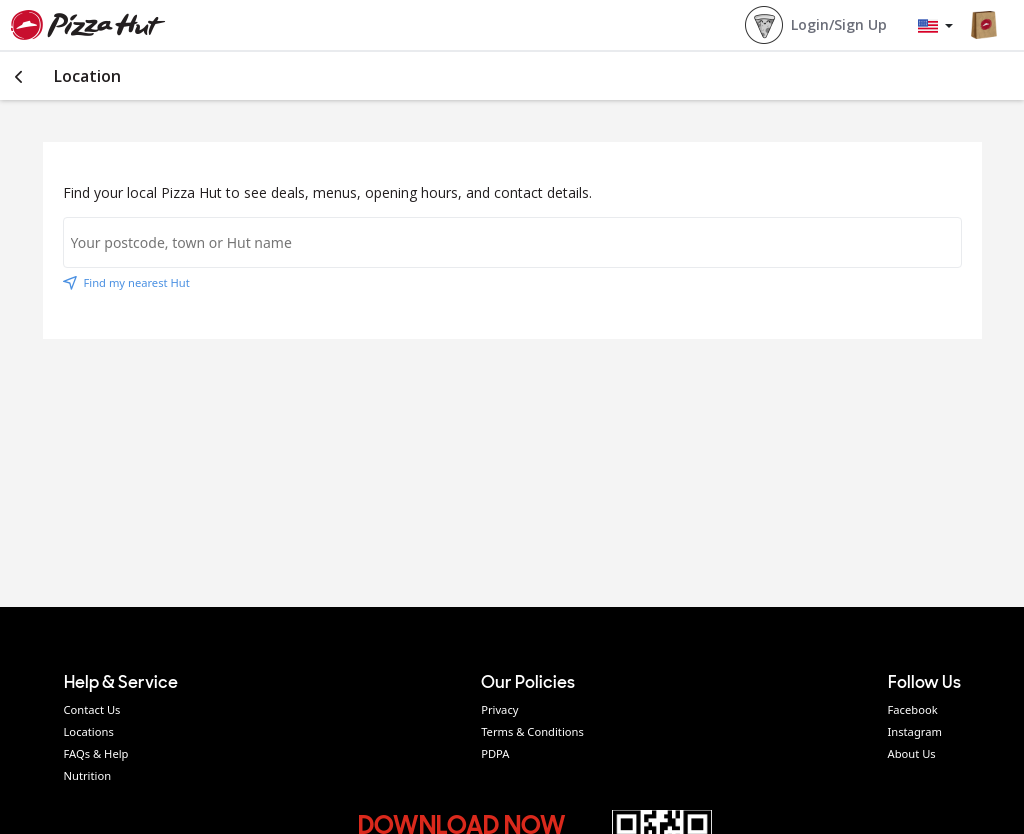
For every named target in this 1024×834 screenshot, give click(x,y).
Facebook (913, 709)
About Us (912, 753)
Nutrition (88, 775)
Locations (89, 731)
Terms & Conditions (532, 731)
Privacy (499, 709)
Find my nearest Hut (126, 282)
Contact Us (92, 709)
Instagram (915, 731)
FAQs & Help (96, 753)
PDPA (495, 753)
